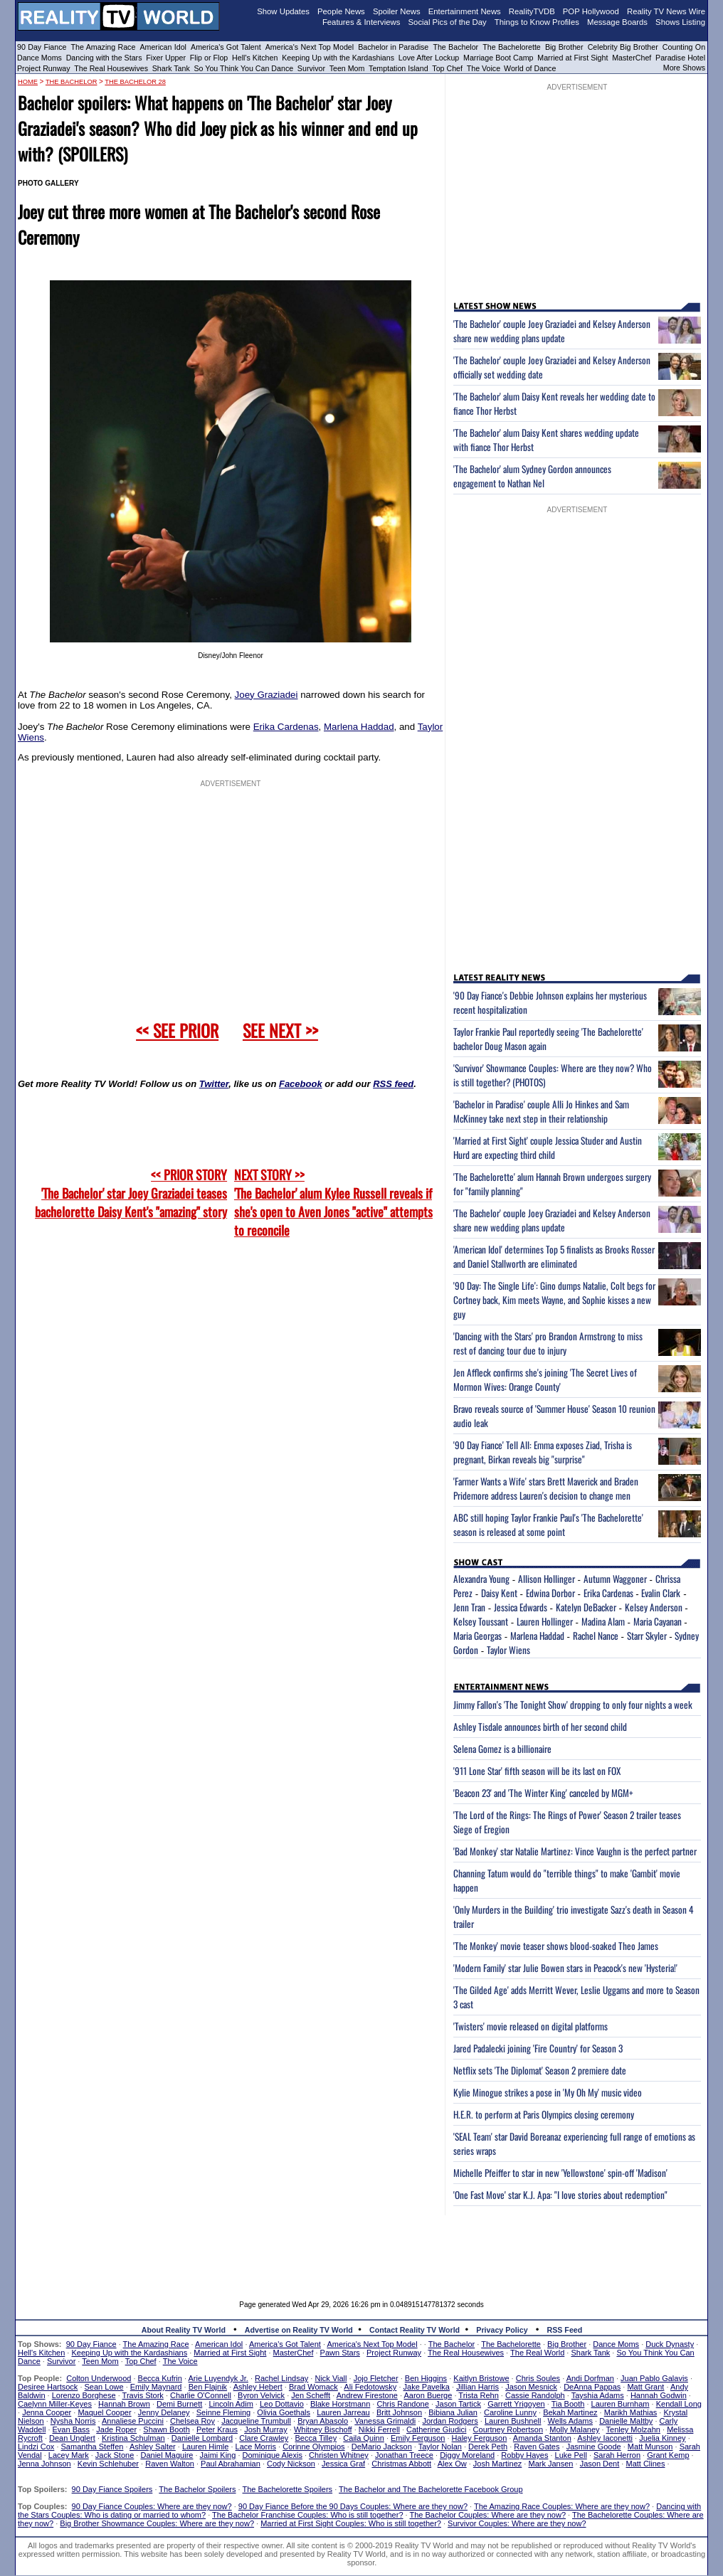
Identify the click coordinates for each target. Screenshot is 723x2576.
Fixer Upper (166, 57)
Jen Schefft (310, 2395)
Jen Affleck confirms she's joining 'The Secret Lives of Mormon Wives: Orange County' (545, 1379)
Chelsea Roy (192, 2421)
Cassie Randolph (535, 2395)
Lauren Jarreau (343, 2412)
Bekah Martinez (570, 2412)
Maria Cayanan (657, 1621)
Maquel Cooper (104, 2412)
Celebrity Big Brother (623, 47)
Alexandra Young (481, 1578)
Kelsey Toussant (480, 1621)
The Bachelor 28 (135, 81)
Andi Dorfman (590, 2378)
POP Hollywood (591, 11)
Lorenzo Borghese (84, 2395)
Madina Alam (603, 1621)
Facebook (300, 1083)
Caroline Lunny (510, 2412)
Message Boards (617, 22)
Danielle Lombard (202, 2438)
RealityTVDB (532, 11)
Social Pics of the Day (447, 22)
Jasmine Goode (593, 2446)
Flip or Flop (209, 57)
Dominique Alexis (272, 2455)
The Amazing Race (103, 47)
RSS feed (393, 1083)
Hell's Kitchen (255, 57)
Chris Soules (538, 2378)
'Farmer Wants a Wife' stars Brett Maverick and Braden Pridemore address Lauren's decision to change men (545, 1488)
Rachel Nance (595, 1635)
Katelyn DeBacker (586, 1607)
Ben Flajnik (208, 2386)
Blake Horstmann (340, 2404)
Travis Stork (143, 2395)
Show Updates (283, 11)
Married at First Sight (572, 57)
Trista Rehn (478, 2395)
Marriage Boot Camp (498, 57)
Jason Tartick (458, 2404)
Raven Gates (536, 2446)
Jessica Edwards (520, 1607)
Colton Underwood (98, 2378)
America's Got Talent (226, 47)
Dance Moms (39, 57)
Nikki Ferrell (379, 2429)
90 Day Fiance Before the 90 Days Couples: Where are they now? (353, 2506)
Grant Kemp (668, 2455)
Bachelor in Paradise (393, 47)
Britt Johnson (399, 2412)
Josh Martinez (497, 2463)
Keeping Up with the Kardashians (338, 57)
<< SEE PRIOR (177, 1030)
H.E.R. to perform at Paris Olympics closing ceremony (543, 2114)
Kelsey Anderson (653, 1607)
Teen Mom (347, 68)
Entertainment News (464, 11)
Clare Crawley (263, 2438)
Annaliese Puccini (133, 2421)
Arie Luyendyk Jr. (218, 2378)
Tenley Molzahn (633, 2429)
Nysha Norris (73, 2421)
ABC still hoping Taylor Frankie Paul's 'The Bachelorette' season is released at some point (548, 1524)
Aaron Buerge (427, 2395)
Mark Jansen (550, 2463)
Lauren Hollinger (545, 1621)
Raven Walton (169, 2463)
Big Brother (564, 47)
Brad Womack (313, 2386)
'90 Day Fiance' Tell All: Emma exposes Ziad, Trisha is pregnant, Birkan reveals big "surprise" (542, 1452)
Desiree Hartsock (48, 2386)
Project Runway (43, 68)
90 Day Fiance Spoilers (112, 2489)
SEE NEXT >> (280, 1030)
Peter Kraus (217, 2429)
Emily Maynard (156, 2386)
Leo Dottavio (282, 2404)
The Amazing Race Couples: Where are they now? (562, 2506)
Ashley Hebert (258, 2386)
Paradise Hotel (680, 57)
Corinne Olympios (313, 2446)
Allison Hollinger (546, 1578)
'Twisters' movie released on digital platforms (530, 2026)
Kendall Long (679, 2404)
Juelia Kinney (662, 2438)
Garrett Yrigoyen (516, 2404)
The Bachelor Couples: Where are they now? (488, 2515)
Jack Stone (114, 2455)
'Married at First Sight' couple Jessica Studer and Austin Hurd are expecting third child (547, 1147)
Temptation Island (398, 68)
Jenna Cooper (46, 2412)
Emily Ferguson (418, 2438)
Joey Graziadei (266, 694)
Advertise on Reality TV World (299, 2330)
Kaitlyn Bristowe (481, 2378)
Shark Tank (171, 68)
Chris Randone (402, 2404)
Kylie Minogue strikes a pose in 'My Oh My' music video (547, 2092)
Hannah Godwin (658, 2395)
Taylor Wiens (508, 1650)
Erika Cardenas (286, 726)
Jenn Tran (469, 1607)
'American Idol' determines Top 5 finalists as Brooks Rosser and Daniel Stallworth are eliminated (554, 1256)
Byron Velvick (261, 2395)
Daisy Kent (499, 1593)
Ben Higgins (426, 2378)
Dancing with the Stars (104, 57)
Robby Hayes (524, 2455)
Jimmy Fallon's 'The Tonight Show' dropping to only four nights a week (572, 1704)
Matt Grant (645, 2386)
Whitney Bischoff (323, 2429)
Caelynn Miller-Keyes (55, 2404)
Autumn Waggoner (615, 1578)
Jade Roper (116, 2429)
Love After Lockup (429, 57)
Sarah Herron (616, 2455)
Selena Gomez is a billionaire (502, 1749)
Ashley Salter (153, 2446)
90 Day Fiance (41, 47)
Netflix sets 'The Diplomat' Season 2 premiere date (539, 2070)
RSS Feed (565, 2330)
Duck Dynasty (669, 2344)
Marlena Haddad (359, 726)
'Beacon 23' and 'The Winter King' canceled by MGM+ (543, 1793)
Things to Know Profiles (537, 22)
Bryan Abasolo (322, 2421)
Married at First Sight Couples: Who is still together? (350, 2523)
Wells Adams (570, 2421)
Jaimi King (218, 2455)
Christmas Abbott (401, 2463)
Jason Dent (600, 2463)
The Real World (537, 2352)
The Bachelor (455, 47)
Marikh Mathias (631, 2412)
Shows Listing (680, 22)
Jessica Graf (343, 2463)
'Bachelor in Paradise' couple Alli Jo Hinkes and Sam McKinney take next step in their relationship (541, 1111)
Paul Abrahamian (230, 2463)
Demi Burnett (179, 2404)
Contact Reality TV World (414, 2330)
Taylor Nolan (440, 2446)
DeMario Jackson (382, 2446)
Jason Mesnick (531, 2386)
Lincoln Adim (231, 2404)
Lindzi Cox (36, 2446)
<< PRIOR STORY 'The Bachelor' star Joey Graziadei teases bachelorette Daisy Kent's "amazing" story (131, 1193)
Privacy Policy (501, 2330)
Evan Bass (71, 2429)
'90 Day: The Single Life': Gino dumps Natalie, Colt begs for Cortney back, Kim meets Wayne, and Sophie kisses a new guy (554, 1299)
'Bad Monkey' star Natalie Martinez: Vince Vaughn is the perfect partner (575, 1851)
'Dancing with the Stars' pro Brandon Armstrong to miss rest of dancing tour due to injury (548, 1343)
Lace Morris (256, 2446)
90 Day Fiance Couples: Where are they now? (152, 2506)
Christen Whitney (339, 2455)
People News (341, 11)
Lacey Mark (68, 2455)
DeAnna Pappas (592, 2386)
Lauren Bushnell (513, 2421)
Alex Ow (452, 2463)
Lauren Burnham (620, 2404)
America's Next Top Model (309, 47)
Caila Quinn (363, 2438)
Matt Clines (645, 2463)
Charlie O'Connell (200, 2395)
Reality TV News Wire (666, 11)
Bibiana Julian (452, 2412)
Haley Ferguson (479, 2438)
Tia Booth (568, 2404)
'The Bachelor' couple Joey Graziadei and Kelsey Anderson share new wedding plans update (551, 331)
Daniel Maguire (166, 2455)
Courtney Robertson (508, 2429)
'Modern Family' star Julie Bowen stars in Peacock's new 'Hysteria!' (565, 1968)
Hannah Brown (124, 2404)
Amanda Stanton (542, 2438)
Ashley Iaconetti (605, 2438)
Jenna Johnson (44, 2463)
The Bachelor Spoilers (197, 2489)
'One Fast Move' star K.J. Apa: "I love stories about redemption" (560, 2195)
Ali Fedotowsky (370, 2386)
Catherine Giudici (436, 2429)
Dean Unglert (72, 2438)
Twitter (213, 1083)
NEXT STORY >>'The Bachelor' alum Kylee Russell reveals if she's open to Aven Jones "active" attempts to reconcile (333, 1202)
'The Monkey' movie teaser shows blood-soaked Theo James (555, 1946)
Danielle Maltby (626, 2421)
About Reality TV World (184, 2330)
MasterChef (631, 57)
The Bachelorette (511, 47)
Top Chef (447, 68)
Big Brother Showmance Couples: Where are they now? (157, 2523)
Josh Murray (265, 2429)
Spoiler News (397, 11)
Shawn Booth (166, 2429)
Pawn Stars (340, 2352)
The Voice (484, 68)
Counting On (684, 47)
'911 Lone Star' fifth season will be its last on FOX (537, 1771)
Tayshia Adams (597, 2395)
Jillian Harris (477, 2386)
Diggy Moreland (467, 2455)
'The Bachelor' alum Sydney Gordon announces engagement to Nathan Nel (532, 476)
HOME (28, 81)
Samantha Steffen (92, 2446)
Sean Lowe (104, 2386)
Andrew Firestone (367, 2395)
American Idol (162, 47)
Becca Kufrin (160, 2378)
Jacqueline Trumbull (256, 2421)
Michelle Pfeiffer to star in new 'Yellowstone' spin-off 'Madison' (560, 2173)
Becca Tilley (316, 2438)
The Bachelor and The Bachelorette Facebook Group (430, 2489)
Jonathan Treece (404, 2455)
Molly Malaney (574, 2429)
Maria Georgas (477, 1635)
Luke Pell (571, 2455)
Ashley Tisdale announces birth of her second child (540, 1726)
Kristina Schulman (133, 2438)
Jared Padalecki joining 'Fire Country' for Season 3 (538, 2048)
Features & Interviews (361, 22)
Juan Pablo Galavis (654, 2378)
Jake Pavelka (426, 2386)
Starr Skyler (647, 1635)
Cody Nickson (291, 2463)
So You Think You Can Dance (244, 68)
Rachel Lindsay (281, 2378)
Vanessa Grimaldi (385, 2421)
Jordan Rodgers (449, 2421)
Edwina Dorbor (550, 1593)
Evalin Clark (660, 1593)
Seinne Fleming (223, 2412)
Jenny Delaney (164, 2412)
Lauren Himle (205, 2446)
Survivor (311, 68)
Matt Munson (650, 2446)
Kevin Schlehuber (108, 2463)
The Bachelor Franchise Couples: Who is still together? (307, 2515)
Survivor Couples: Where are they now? (517, 2523)
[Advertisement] (361, 2247)
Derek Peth (487, 2446)
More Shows (684, 67)
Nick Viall (331, 2378)
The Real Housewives (111, 68)
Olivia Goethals (283, 2412)
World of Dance (530, 68)
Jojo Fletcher (376, 2378)
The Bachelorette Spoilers (288, 2489)
